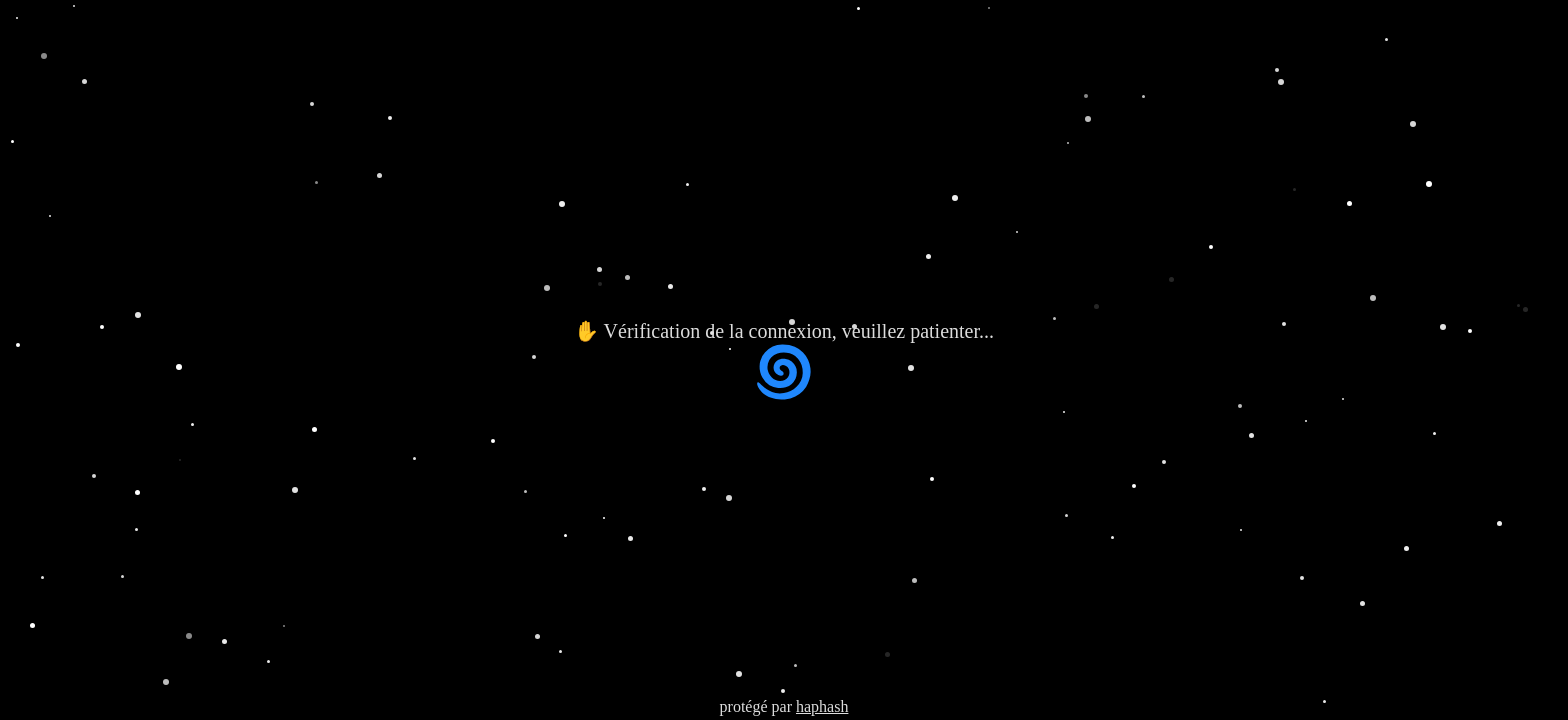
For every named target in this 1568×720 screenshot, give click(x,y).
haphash (822, 706)
